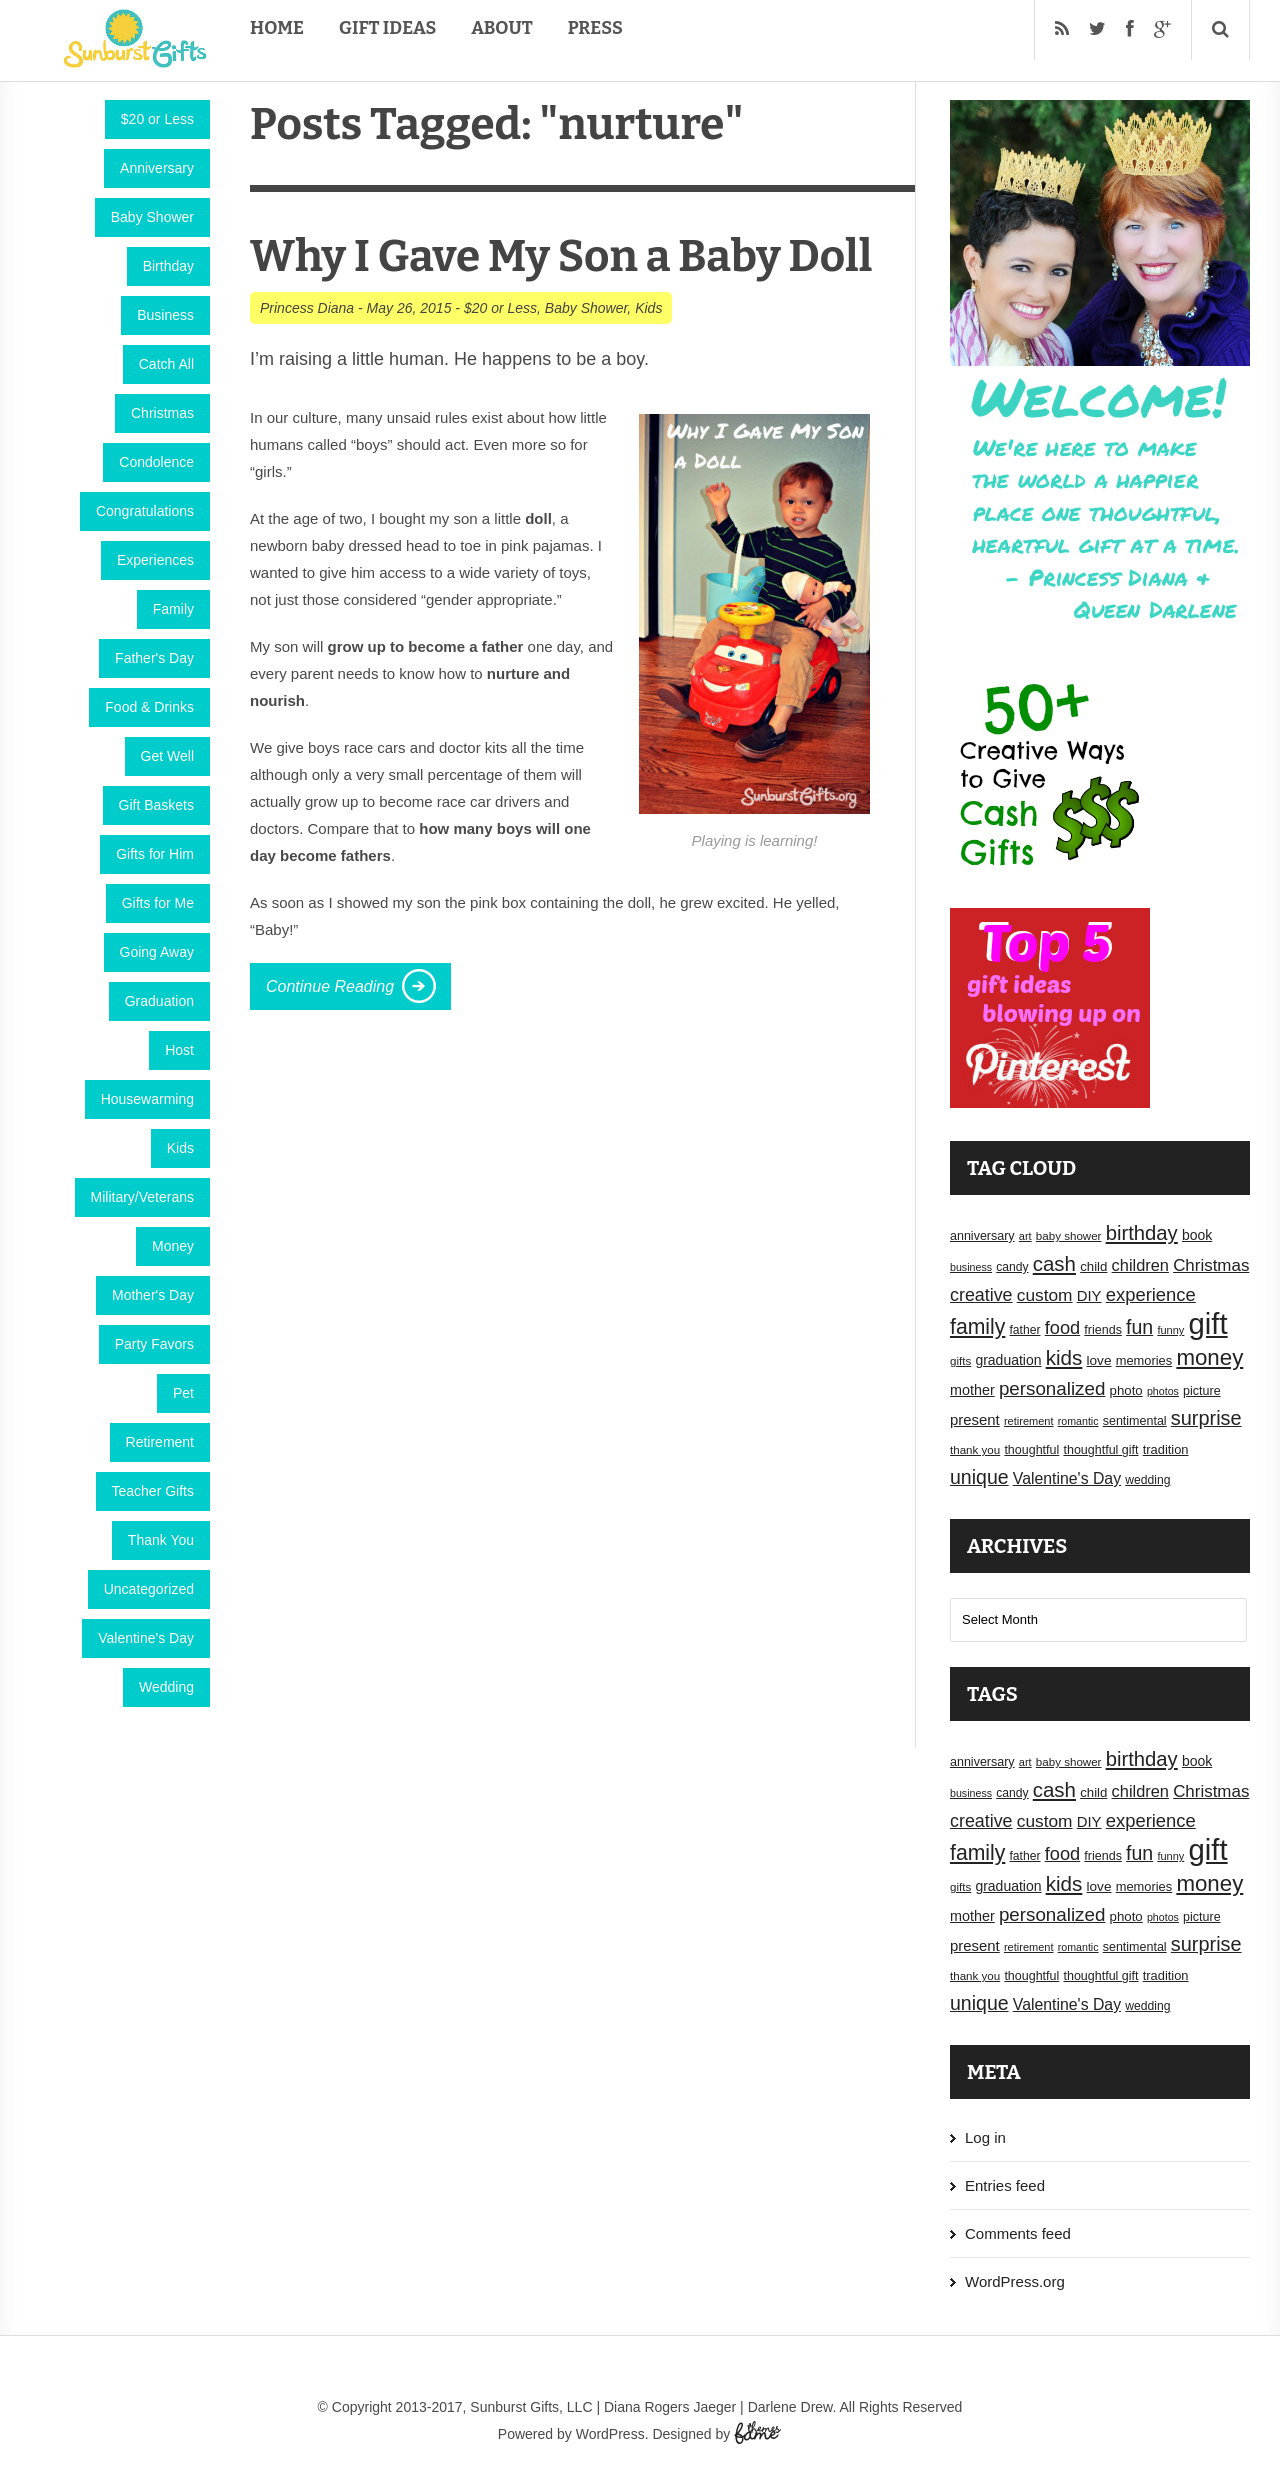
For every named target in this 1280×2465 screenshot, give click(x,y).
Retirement (160, 1442)
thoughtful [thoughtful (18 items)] (1031, 1450)
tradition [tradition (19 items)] (1166, 1449)
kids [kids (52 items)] (1064, 1357)
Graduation (159, 1001)
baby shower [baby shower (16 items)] (1069, 1236)
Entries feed (1005, 2185)
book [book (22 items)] (1197, 1235)
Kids (180, 1148)
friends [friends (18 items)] (1103, 1330)
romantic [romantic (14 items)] (1078, 1421)
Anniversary (157, 168)
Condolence (156, 462)
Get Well (167, 756)
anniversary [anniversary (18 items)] (982, 1236)
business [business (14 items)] (971, 1267)
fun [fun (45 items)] (1139, 1327)
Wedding (166, 1687)
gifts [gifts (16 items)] (960, 1361)
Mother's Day (153, 1295)
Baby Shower (152, 217)
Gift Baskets (156, 805)
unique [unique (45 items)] (979, 1477)
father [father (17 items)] (1025, 1330)
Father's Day (154, 658)
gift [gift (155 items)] (1208, 1323)
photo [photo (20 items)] (1126, 1390)
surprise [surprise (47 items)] (1206, 1418)
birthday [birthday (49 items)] (1142, 1233)
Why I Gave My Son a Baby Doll (561, 256)
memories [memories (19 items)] (1144, 1360)
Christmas (162, 413)
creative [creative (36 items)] (981, 1295)
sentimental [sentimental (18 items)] (1135, 1421)
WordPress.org (1015, 2281)
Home (277, 28)
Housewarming (147, 1099)
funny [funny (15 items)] (1170, 1330)
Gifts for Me (158, 903)
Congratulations (145, 511)
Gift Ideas (387, 28)
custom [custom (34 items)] (1045, 1295)
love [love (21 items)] (1099, 1360)
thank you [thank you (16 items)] (975, 1450)
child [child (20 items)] (1093, 1266)
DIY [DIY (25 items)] (1089, 1296)
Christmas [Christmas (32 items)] (1211, 1265)
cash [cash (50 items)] (1054, 1263)
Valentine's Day (146, 1638)
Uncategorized (149, 1589)
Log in (985, 2137)
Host (179, 1050)
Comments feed (1018, 2233)
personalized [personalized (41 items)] (1052, 1388)
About (501, 28)
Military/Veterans (142, 1197)
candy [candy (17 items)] (1012, 1267)
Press (595, 28)
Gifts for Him (155, 854)
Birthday (168, 266)
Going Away (157, 952)
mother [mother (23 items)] (972, 1390)
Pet (183, 1393)
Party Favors (154, 1344)
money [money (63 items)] (1209, 1357)
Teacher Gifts (153, 1491)
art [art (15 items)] (1025, 1236)
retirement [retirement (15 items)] (1029, 1421)
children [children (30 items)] (1140, 1265)
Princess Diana (307, 308)
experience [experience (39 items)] (1151, 1294)
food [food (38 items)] (1063, 1327)
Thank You (161, 1540)
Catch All (166, 364)
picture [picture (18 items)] (1202, 1391)
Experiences (155, 560)
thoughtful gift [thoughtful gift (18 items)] (1100, 1450)
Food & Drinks (149, 707)
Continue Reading (330, 986)
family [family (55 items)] (977, 1326)
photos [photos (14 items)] (1163, 1391)
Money (173, 1246)
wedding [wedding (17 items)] (1147, 1480)
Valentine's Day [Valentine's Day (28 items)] (1067, 1478)
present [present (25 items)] (975, 1420)
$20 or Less (157, 119)
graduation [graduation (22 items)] (1008, 1360)
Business (165, 315)
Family (173, 609)
